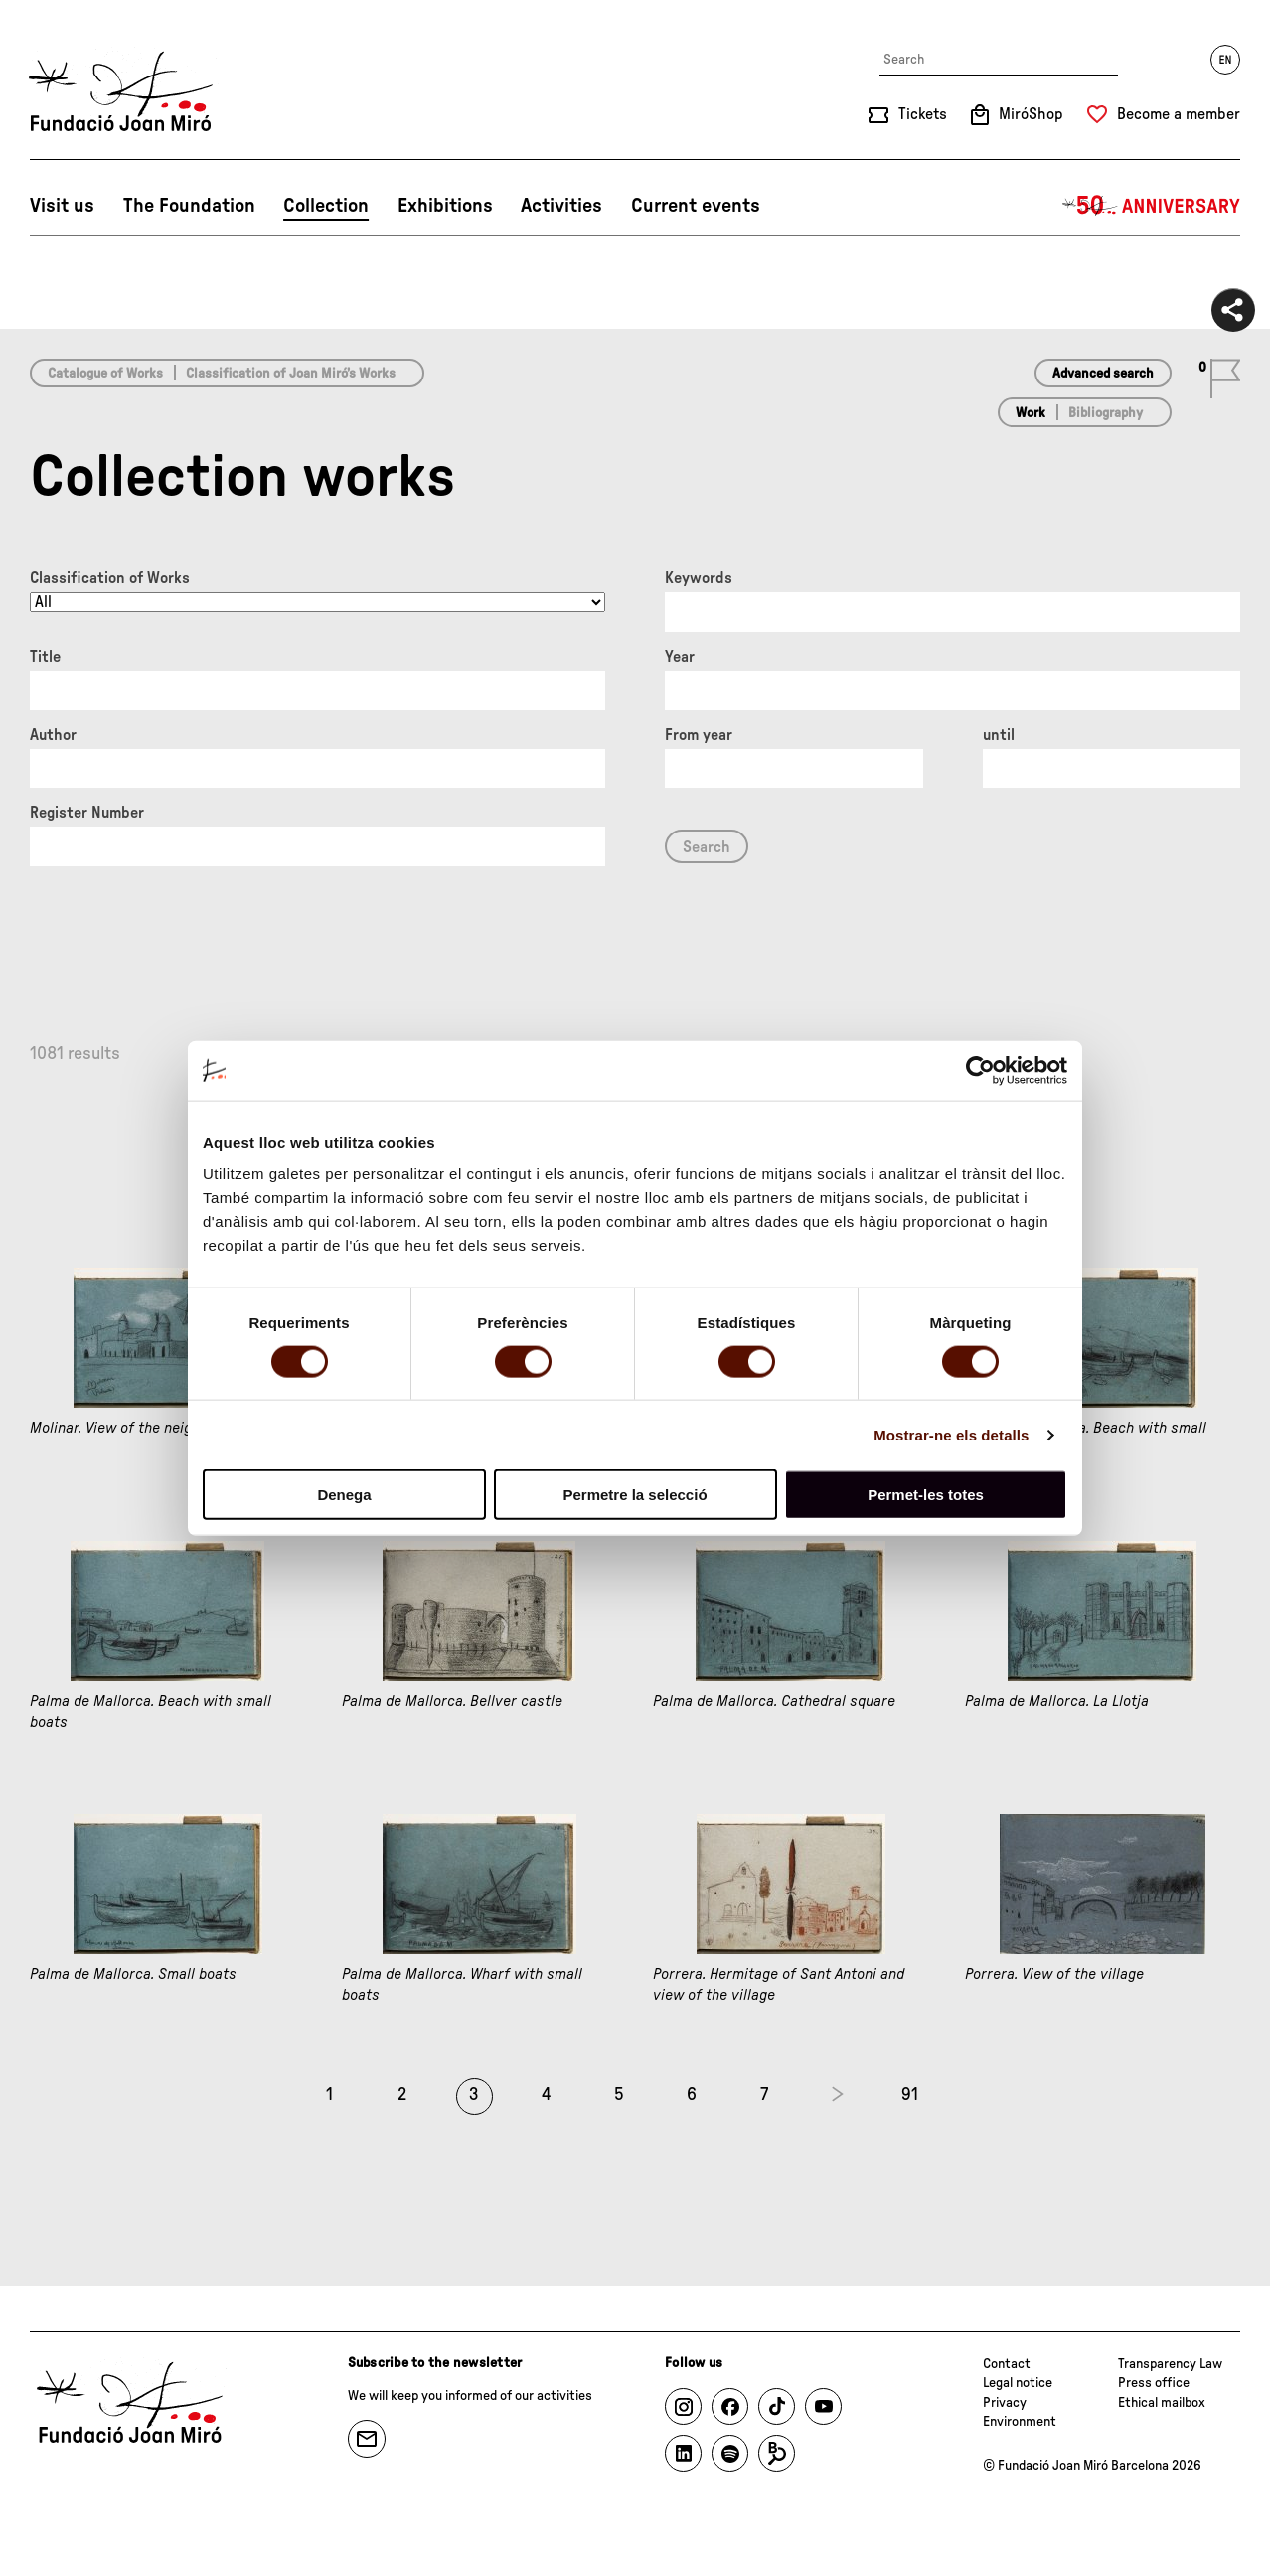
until (999, 735)
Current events (695, 206)
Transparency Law (1170, 2364)
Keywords (698, 578)
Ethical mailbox (1161, 2403)
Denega (344, 1494)
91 (909, 2095)
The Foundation (189, 206)
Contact (1007, 2364)
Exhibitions (445, 206)
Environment (1019, 2422)
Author (53, 735)
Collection (326, 206)
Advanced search (1103, 373)
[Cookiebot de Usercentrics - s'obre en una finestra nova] (980, 1070)
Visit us (62, 206)
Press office (1154, 2383)
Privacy (1005, 2403)
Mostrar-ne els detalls (951, 1434)
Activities (561, 206)
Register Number (87, 813)
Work (1030, 413)
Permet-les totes (926, 1494)
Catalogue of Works (105, 373)
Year (680, 657)
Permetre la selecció (634, 1494)
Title (45, 657)
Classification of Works (110, 578)
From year (698, 735)
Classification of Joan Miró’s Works (291, 373)
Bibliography (1105, 413)
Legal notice (1017, 2383)
